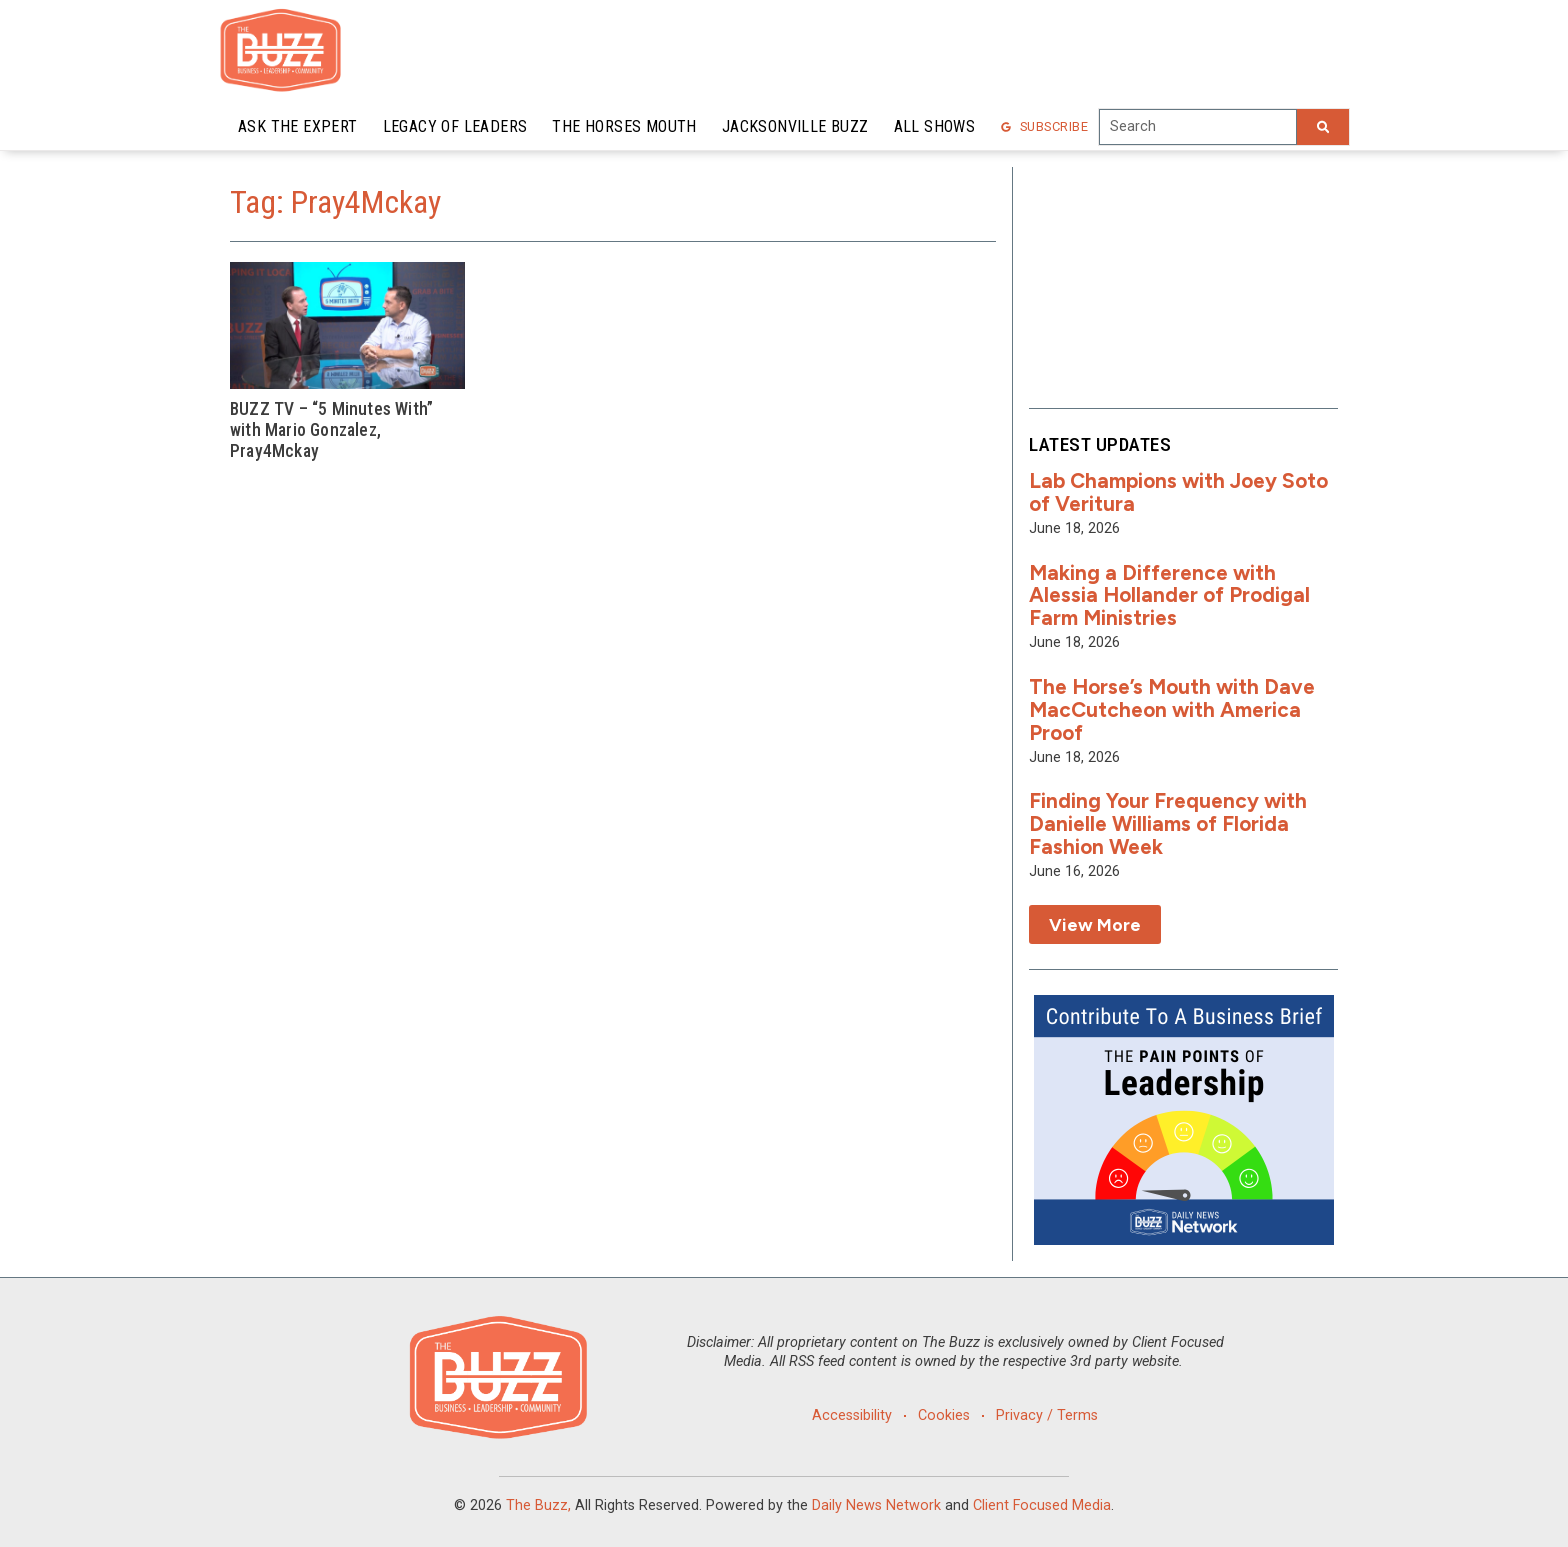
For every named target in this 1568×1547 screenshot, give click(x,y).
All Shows (935, 126)
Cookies (944, 1415)
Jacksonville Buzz (795, 126)
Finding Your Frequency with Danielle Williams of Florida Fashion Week (1168, 823)
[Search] (1323, 127)
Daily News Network (876, 1505)
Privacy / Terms (1048, 1415)
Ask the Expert (298, 126)
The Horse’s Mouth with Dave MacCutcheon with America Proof (1172, 709)
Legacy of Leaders (455, 126)
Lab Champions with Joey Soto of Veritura (1178, 492)
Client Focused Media (1042, 1505)
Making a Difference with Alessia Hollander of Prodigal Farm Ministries (1169, 595)
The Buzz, (538, 1505)
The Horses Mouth (624, 126)
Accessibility (851, 1415)
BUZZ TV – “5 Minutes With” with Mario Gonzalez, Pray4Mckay (331, 430)
